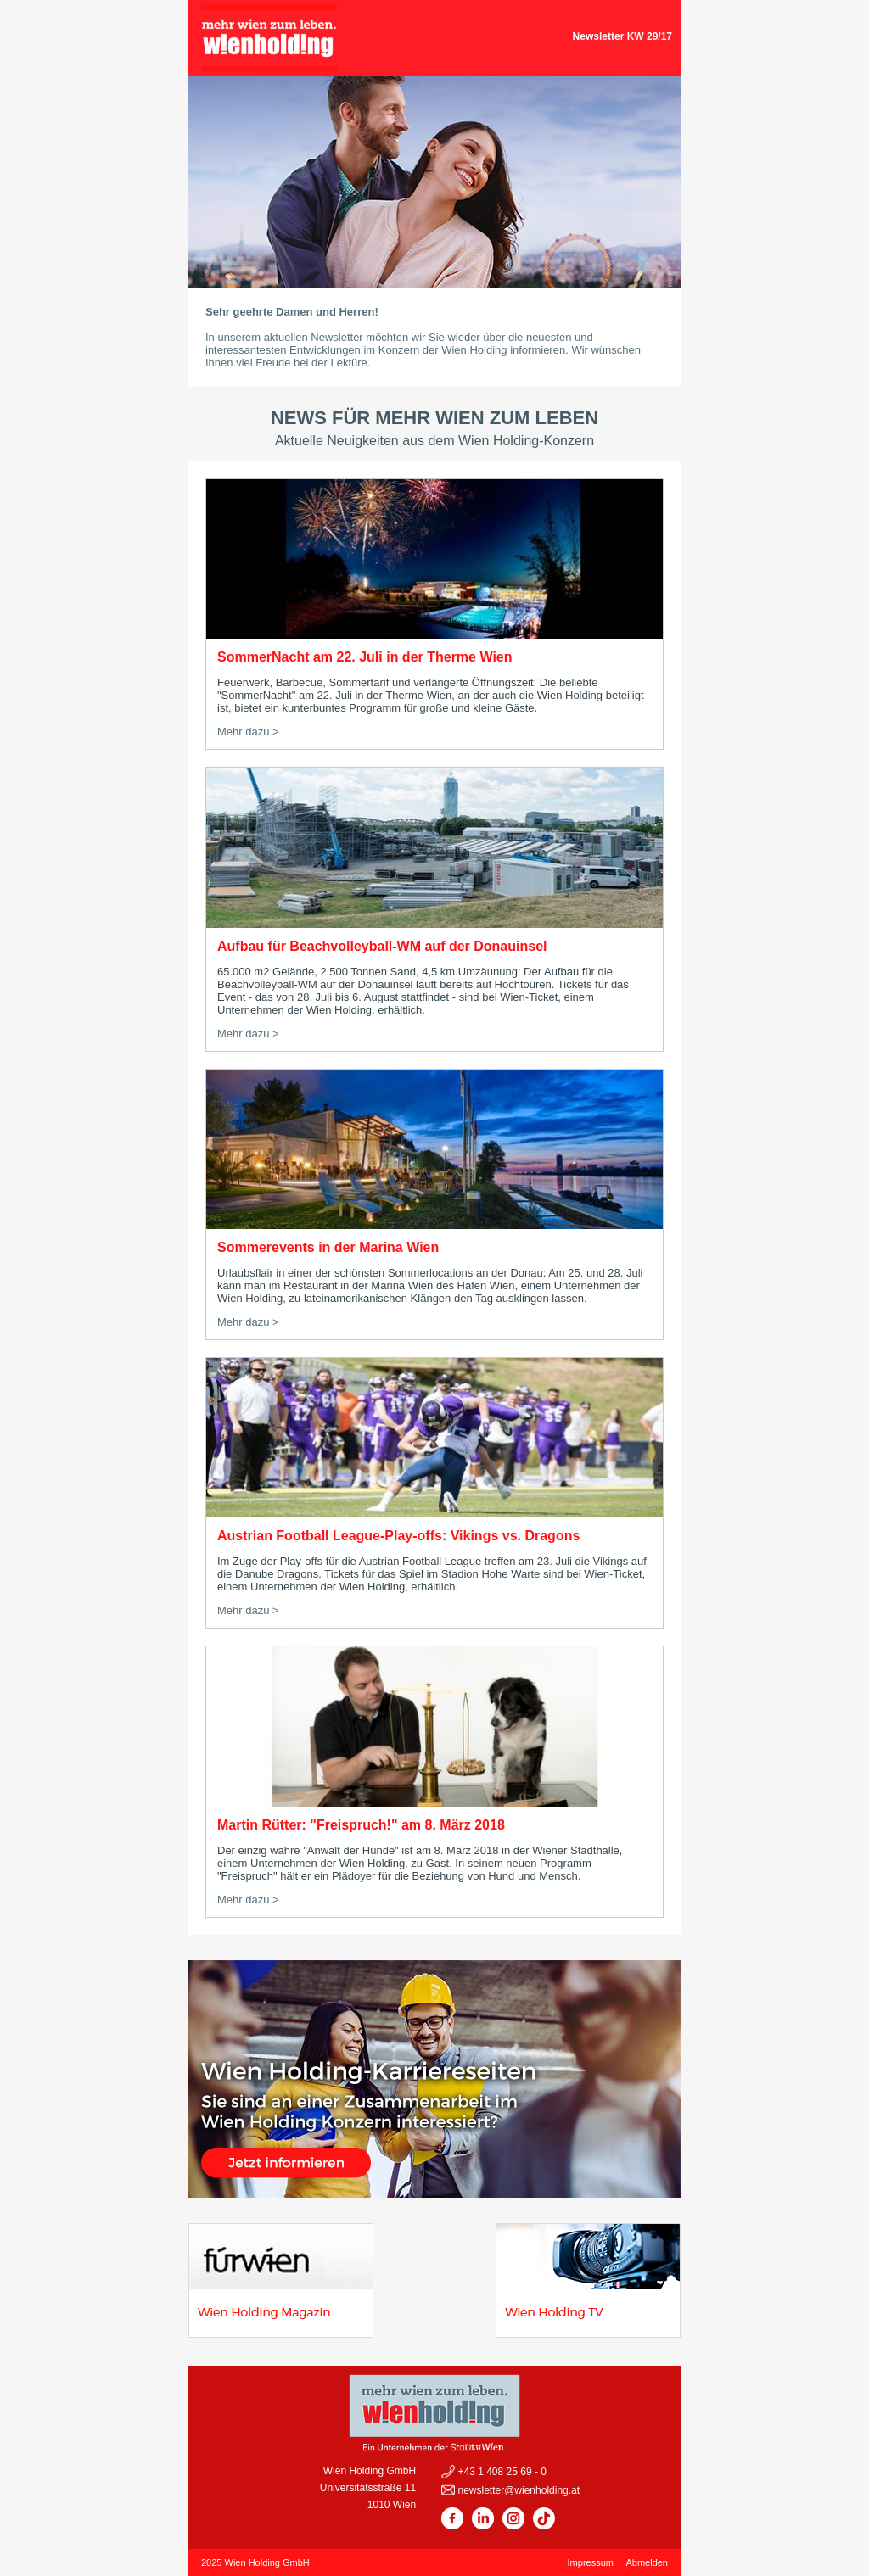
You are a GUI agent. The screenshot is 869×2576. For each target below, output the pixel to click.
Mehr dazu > (248, 731)
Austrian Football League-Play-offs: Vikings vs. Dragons (398, 1535)
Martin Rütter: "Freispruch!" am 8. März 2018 (361, 1825)
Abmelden (646, 2562)
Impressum (591, 2562)
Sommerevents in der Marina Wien (328, 1247)
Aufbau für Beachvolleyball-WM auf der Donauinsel (382, 946)
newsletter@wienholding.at (517, 2490)
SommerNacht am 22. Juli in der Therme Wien (365, 657)
